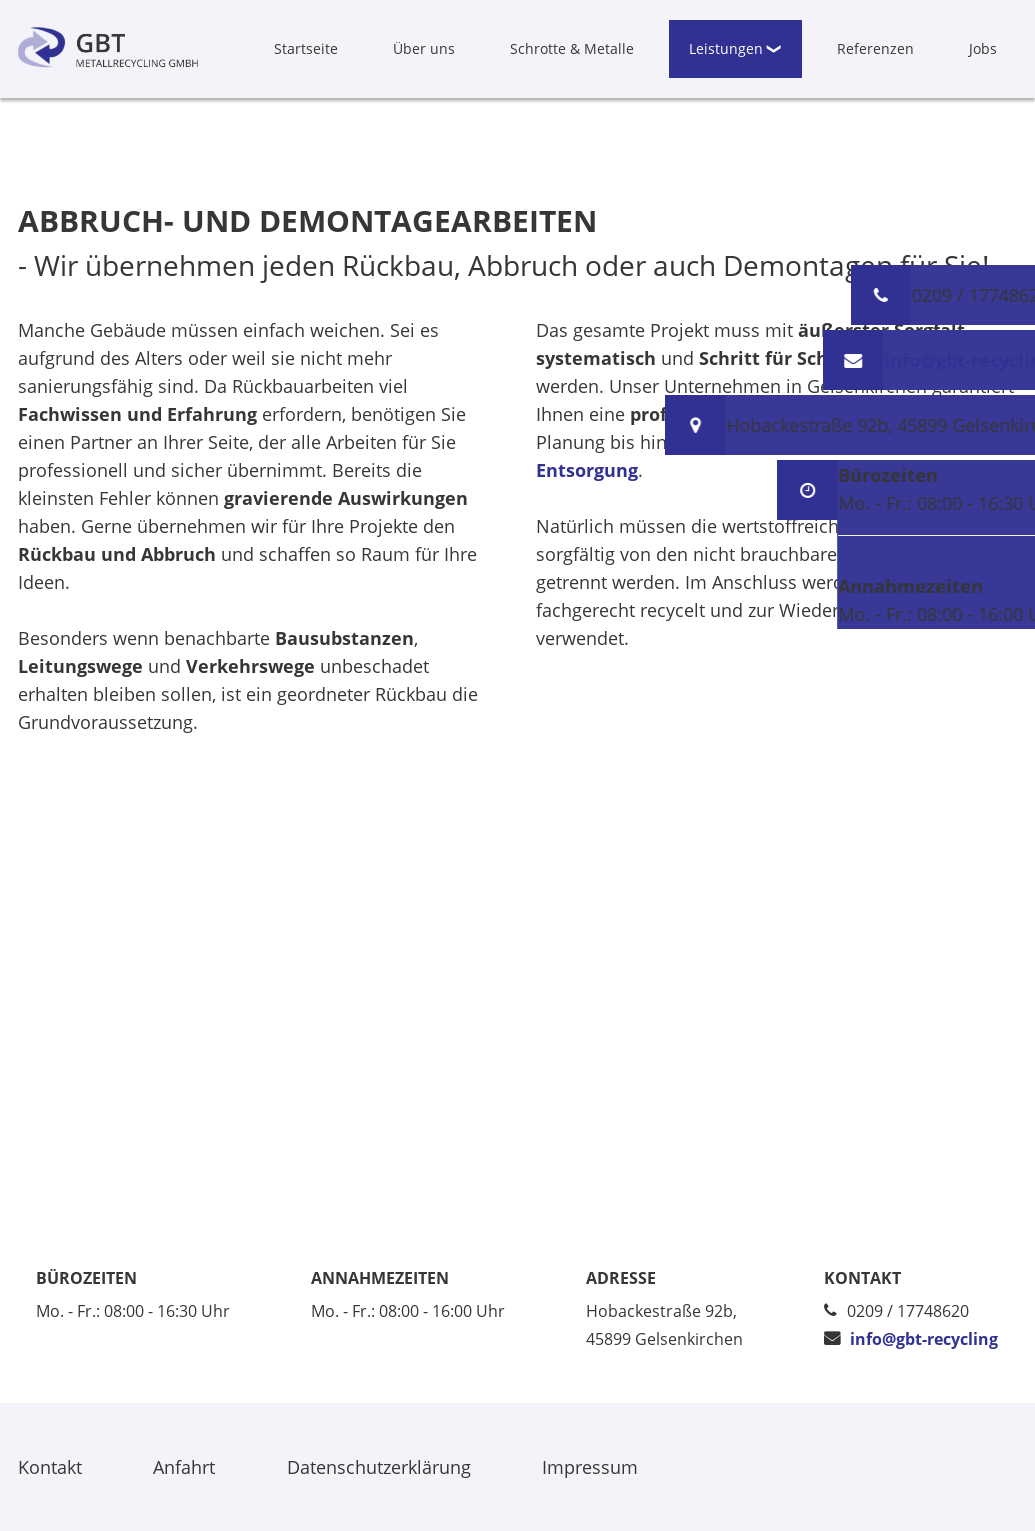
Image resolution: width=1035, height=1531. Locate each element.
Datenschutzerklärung (379, 1467)
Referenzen (875, 48)
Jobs (983, 48)
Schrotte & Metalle (572, 48)
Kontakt (50, 1467)
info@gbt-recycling (924, 1339)
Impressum (590, 1467)
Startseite (306, 48)
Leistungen (726, 48)
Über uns (424, 48)
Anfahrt (184, 1467)
